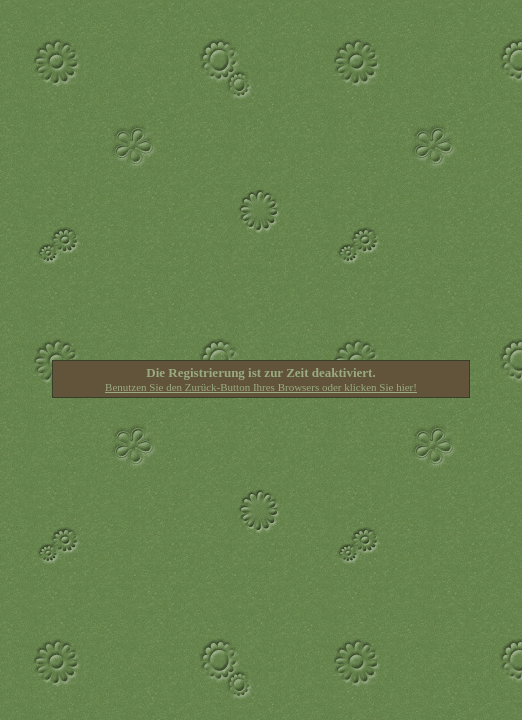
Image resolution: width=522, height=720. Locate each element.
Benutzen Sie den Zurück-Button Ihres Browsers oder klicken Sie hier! (261, 387)
